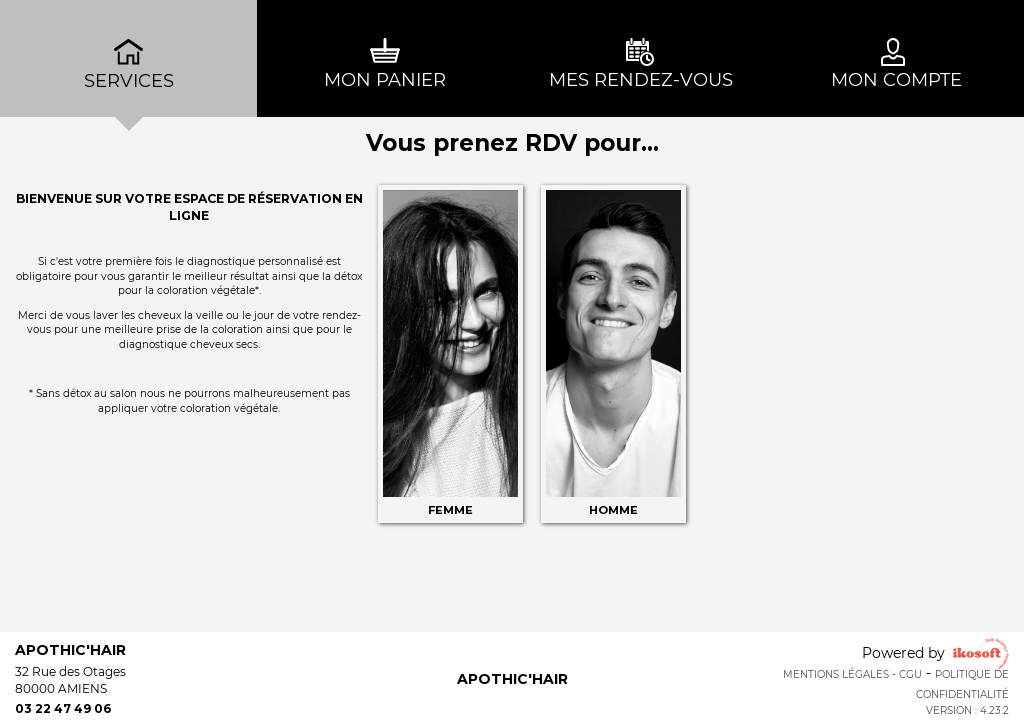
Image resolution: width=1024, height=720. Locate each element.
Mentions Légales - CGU (852, 674)
